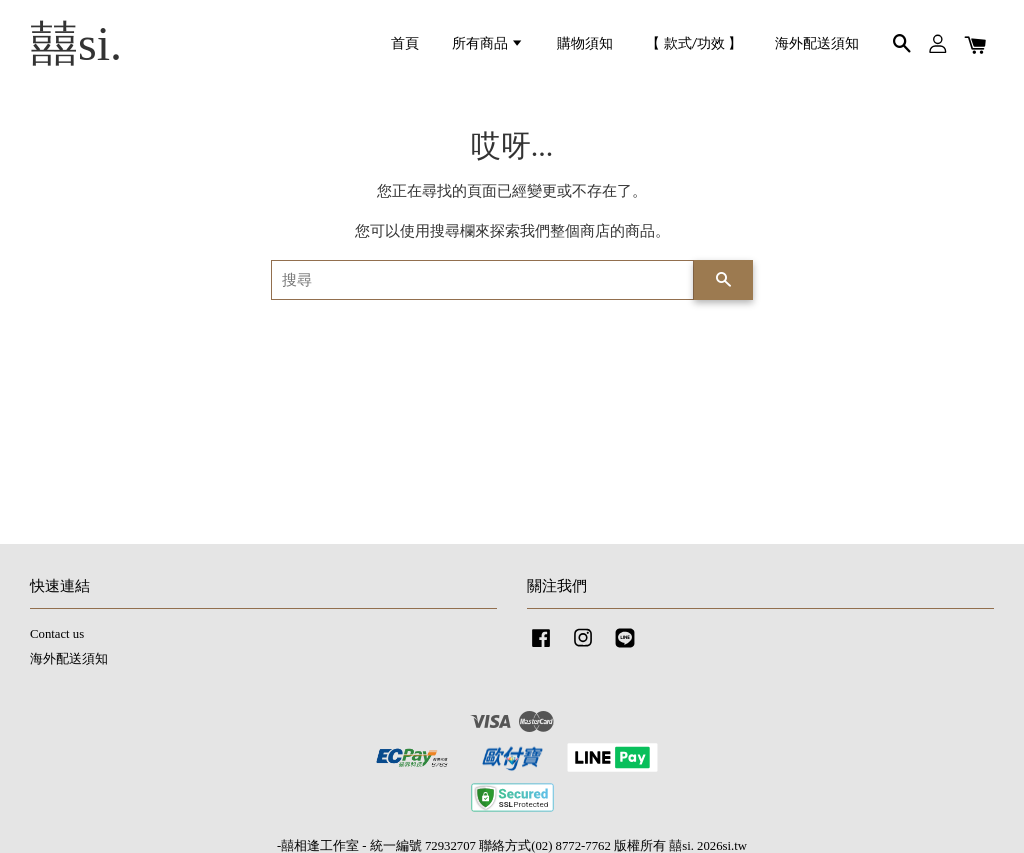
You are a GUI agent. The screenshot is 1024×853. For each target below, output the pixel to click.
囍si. (76, 43)
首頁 (405, 43)
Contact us (57, 634)
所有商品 (488, 43)
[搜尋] (482, 280)
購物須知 (585, 43)
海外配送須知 (817, 43)
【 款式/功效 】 (694, 43)
